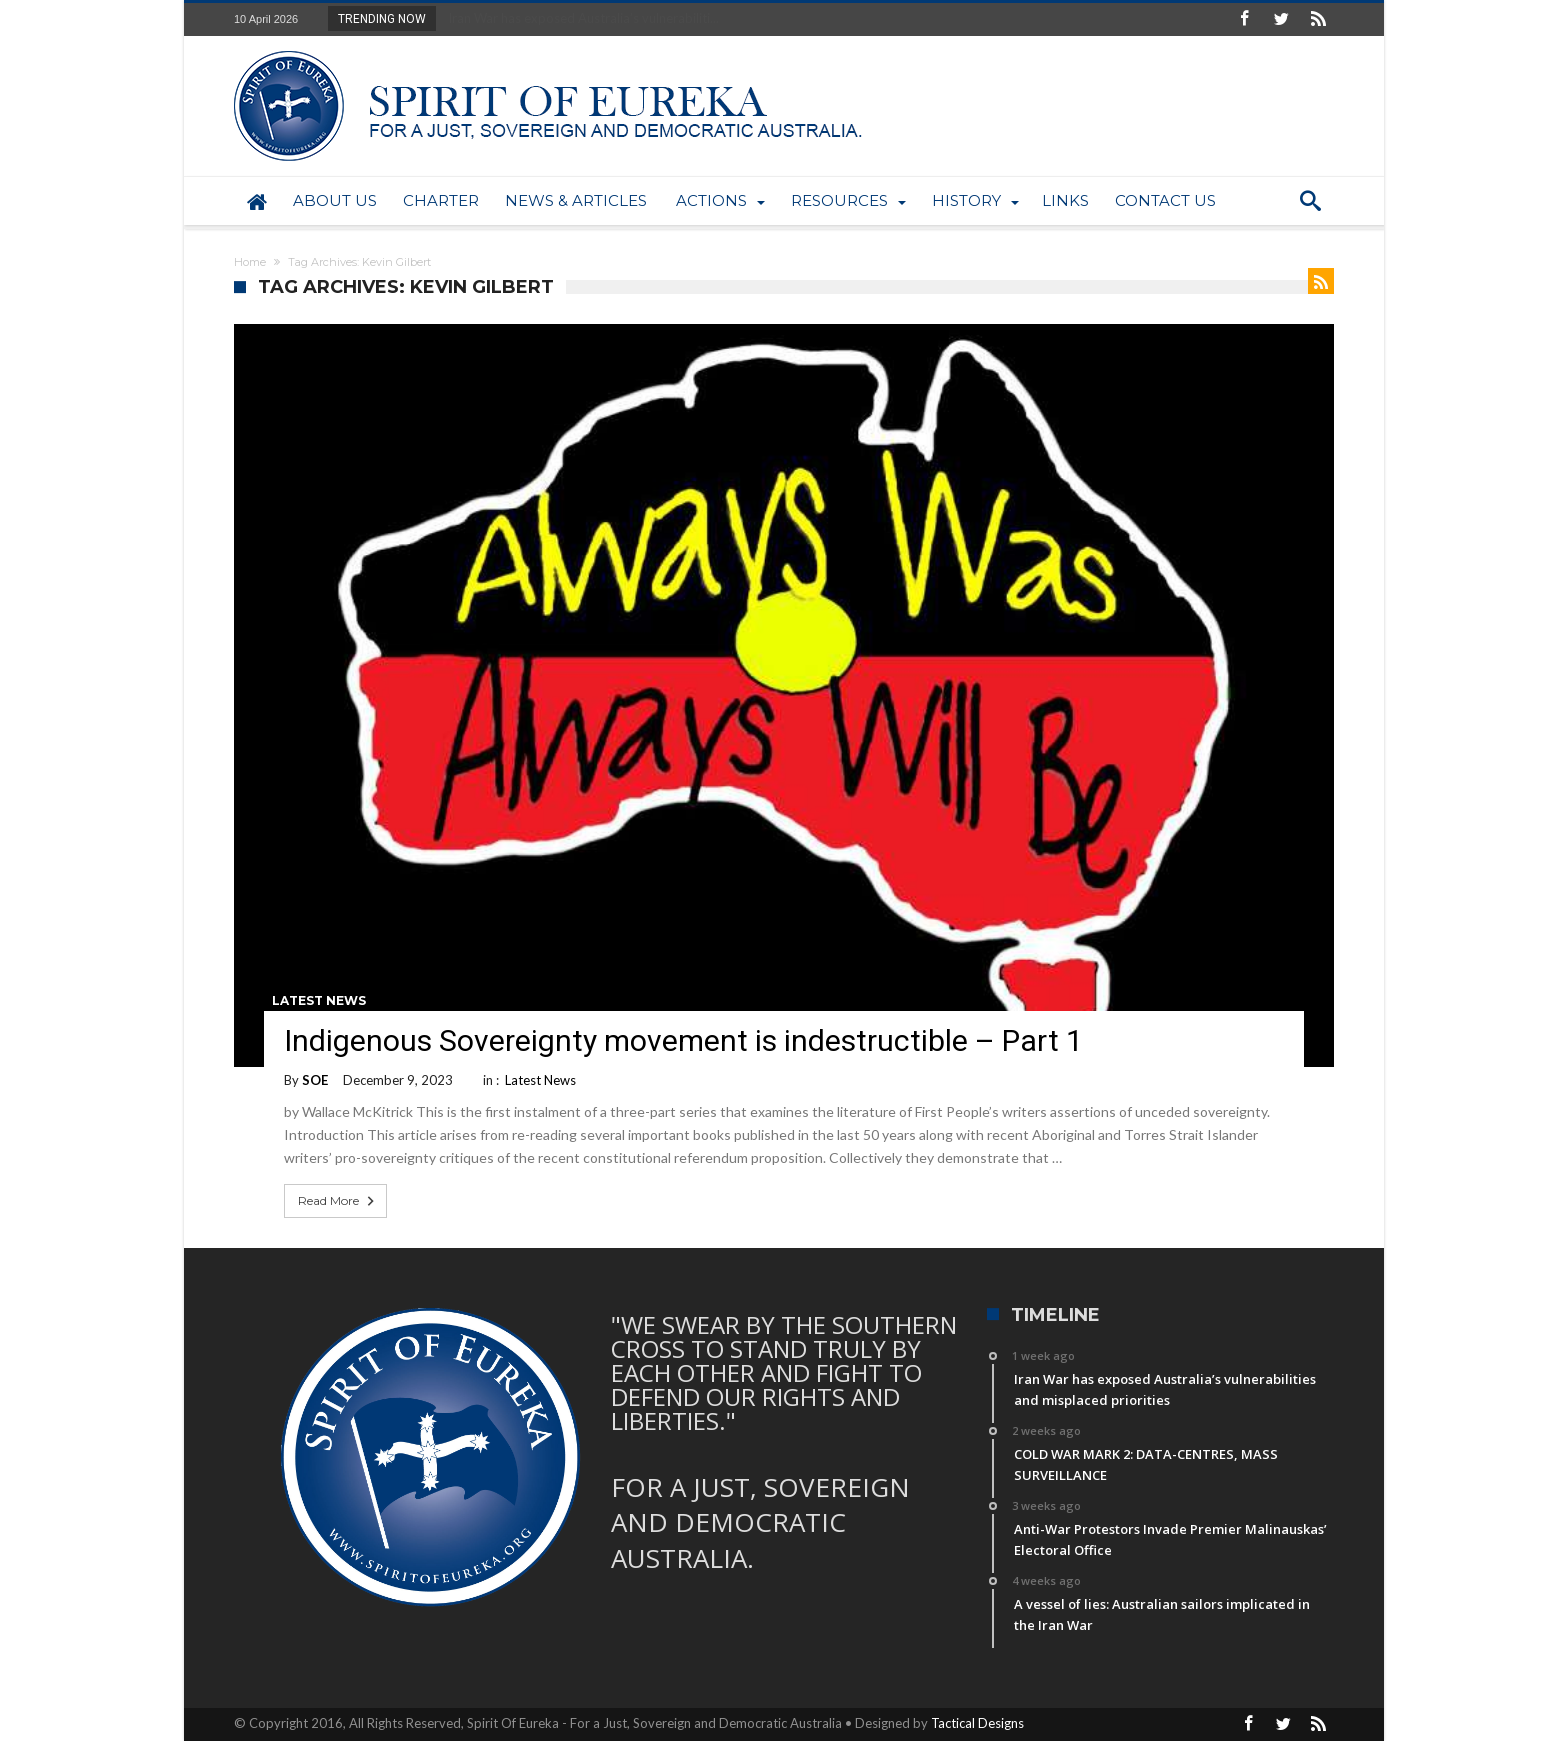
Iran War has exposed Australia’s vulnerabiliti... (579, 18)
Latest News (319, 1000)
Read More (338, 1201)
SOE (315, 1080)
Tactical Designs (977, 1723)
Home (250, 262)
